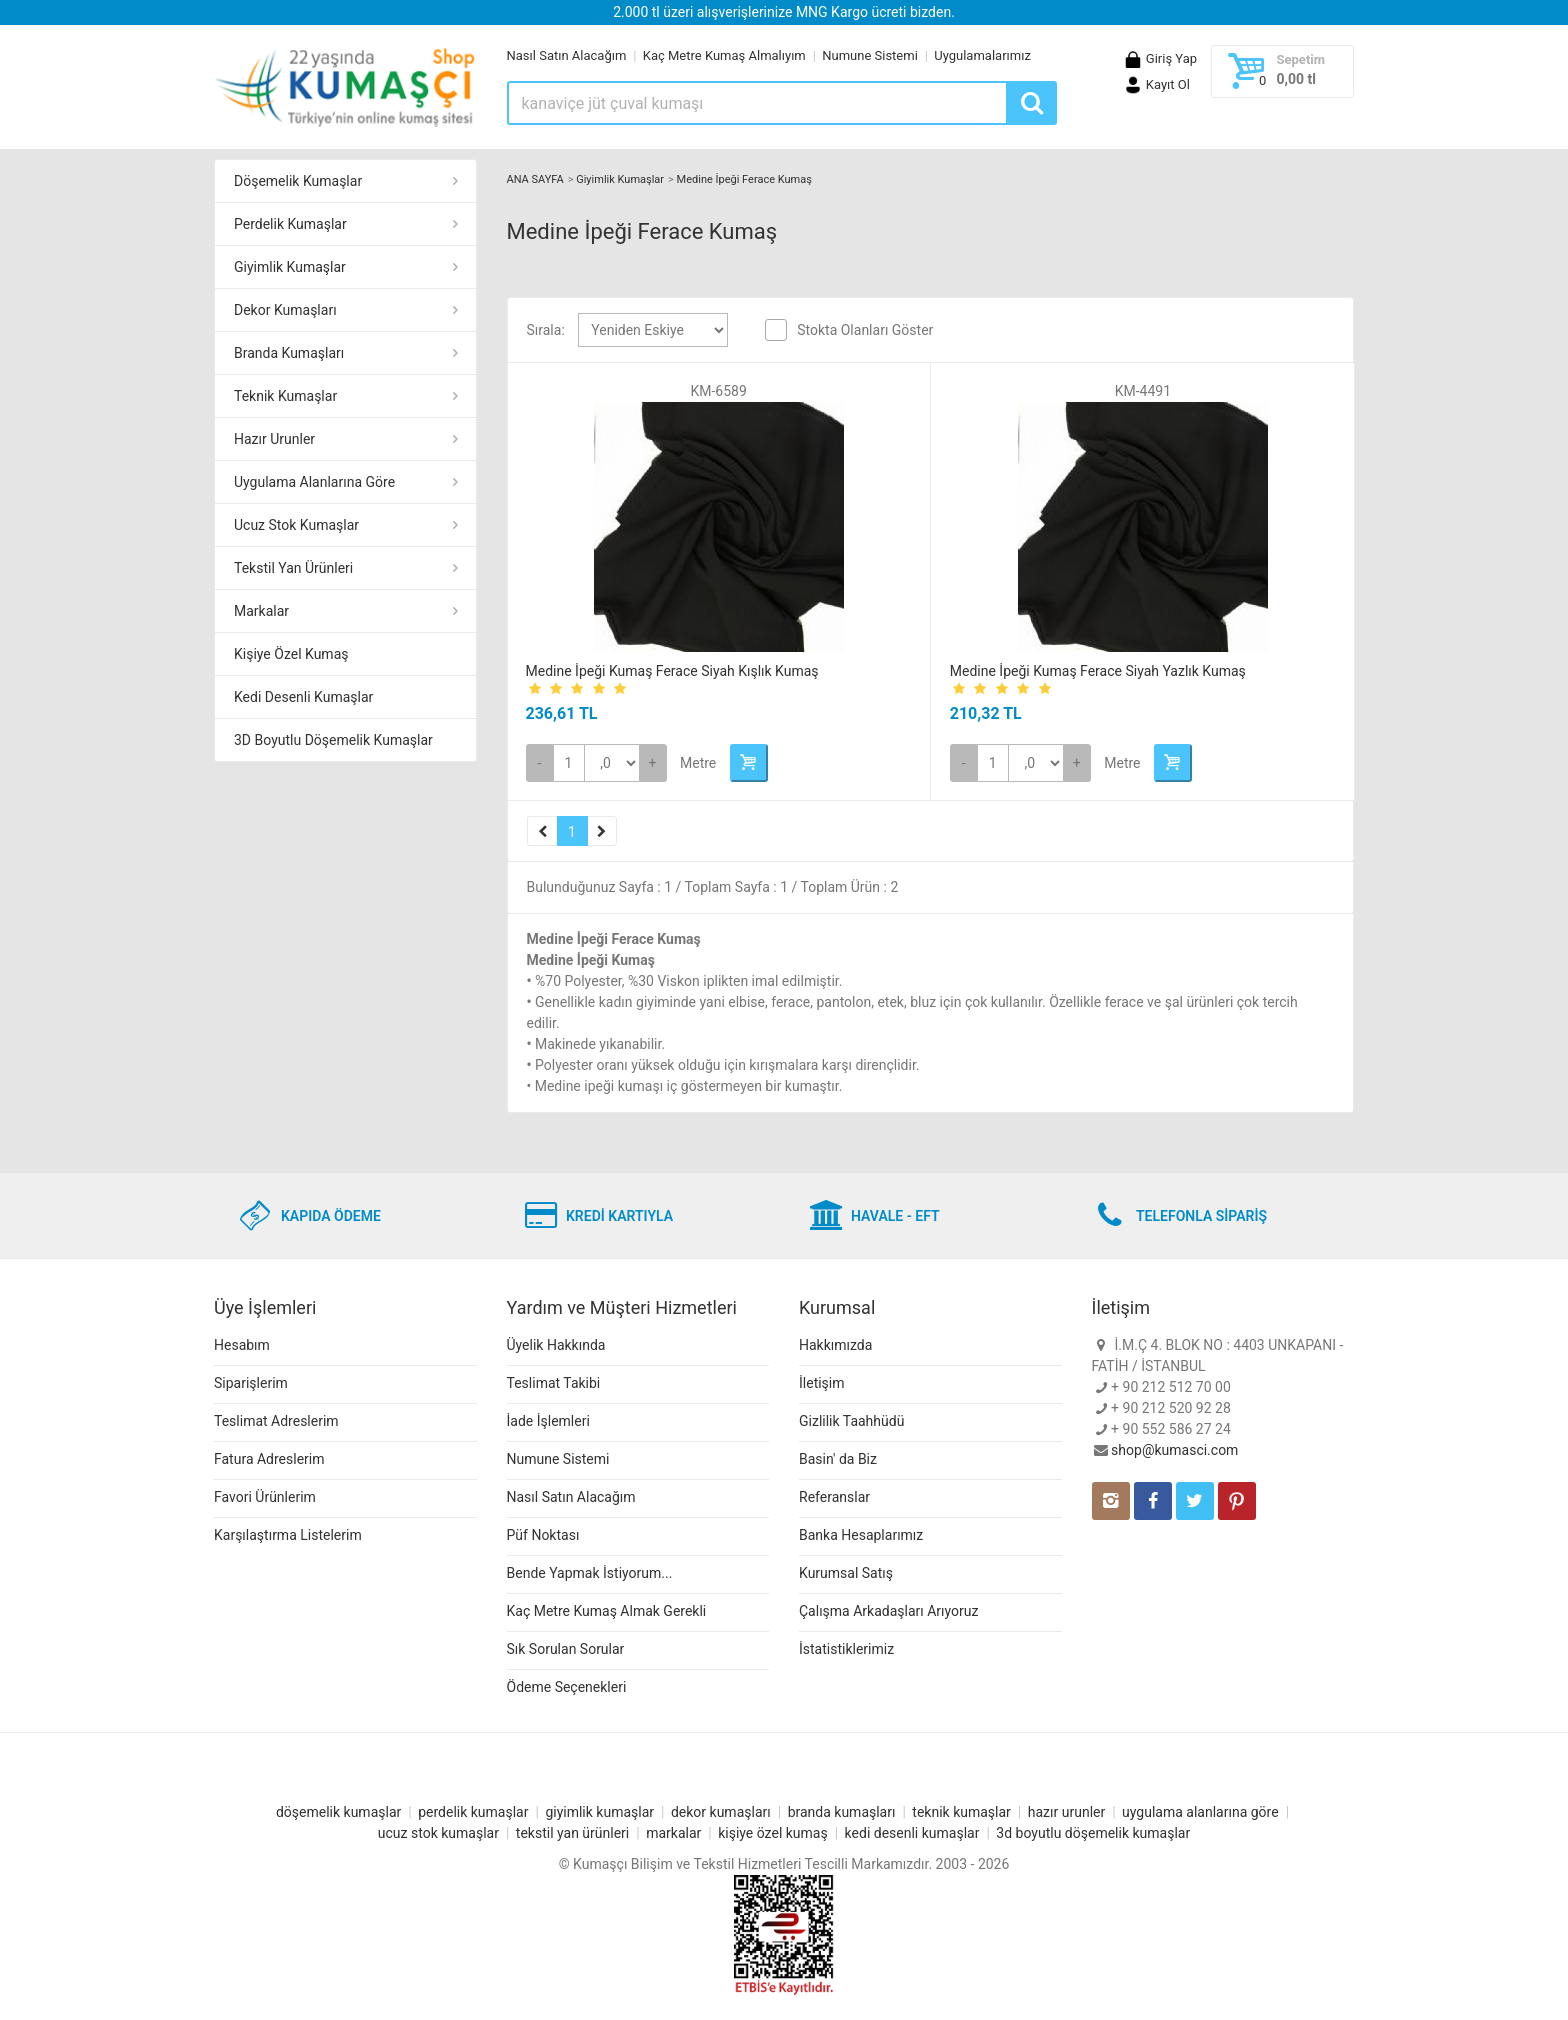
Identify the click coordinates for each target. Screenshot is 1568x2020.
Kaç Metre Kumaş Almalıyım (724, 55)
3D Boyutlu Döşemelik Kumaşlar (333, 740)
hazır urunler (1066, 1812)
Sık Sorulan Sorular (566, 1649)
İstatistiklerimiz (846, 1649)
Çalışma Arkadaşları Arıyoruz (888, 1611)
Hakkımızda (835, 1345)
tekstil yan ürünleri (572, 1833)
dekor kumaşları (721, 1812)
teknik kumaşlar (961, 1812)
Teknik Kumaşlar (285, 396)
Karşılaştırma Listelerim (288, 1535)
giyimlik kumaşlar (599, 1812)
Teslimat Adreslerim (276, 1421)
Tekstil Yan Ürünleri (293, 568)
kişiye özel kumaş (773, 1833)
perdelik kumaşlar (473, 1812)
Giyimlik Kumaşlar (290, 267)
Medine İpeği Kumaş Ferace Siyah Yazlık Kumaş (1098, 671)
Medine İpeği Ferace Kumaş (744, 179)
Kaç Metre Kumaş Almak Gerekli (607, 1611)
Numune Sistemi (870, 55)
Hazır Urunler (274, 439)
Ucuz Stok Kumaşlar (296, 525)
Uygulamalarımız (982, 55)
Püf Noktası (543, 1535)
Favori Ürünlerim (265, 1497)
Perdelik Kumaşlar (290, 224)
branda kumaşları (842, 1812)
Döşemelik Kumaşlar (298, 181)
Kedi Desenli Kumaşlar (303, 697)
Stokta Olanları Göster (865, 330)
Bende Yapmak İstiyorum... (590, 1573)
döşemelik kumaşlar (338, 1812)
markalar (673, 1833)
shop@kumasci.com (1174, 1450)
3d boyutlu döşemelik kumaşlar (1093, 1833)
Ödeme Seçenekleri (567, 1687)
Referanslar (834, 1497)
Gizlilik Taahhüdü (851, 1421)
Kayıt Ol (1156, 84)
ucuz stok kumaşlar (438, 1833)
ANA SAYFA (535, 179)
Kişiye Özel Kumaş (291, 654)
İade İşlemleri (548, 1421)
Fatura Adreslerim (269, 1459)
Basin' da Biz (838, 1459)
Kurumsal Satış (846, 1573)
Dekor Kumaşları (285, 310)
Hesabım (242, 1345)
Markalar (261, 611)
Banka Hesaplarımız (861, 1535)
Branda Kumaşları (289, 353)
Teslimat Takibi (554, 1383)
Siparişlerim (251, 1383)
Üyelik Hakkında (556, 1345)
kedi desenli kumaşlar (912, 1833)
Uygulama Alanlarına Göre (314, 482)
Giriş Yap (1160, 58)
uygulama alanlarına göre (1200, 1812)
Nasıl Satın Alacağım (567, 55)
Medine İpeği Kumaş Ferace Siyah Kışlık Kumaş (672, 671)
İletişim (822, 1383)
